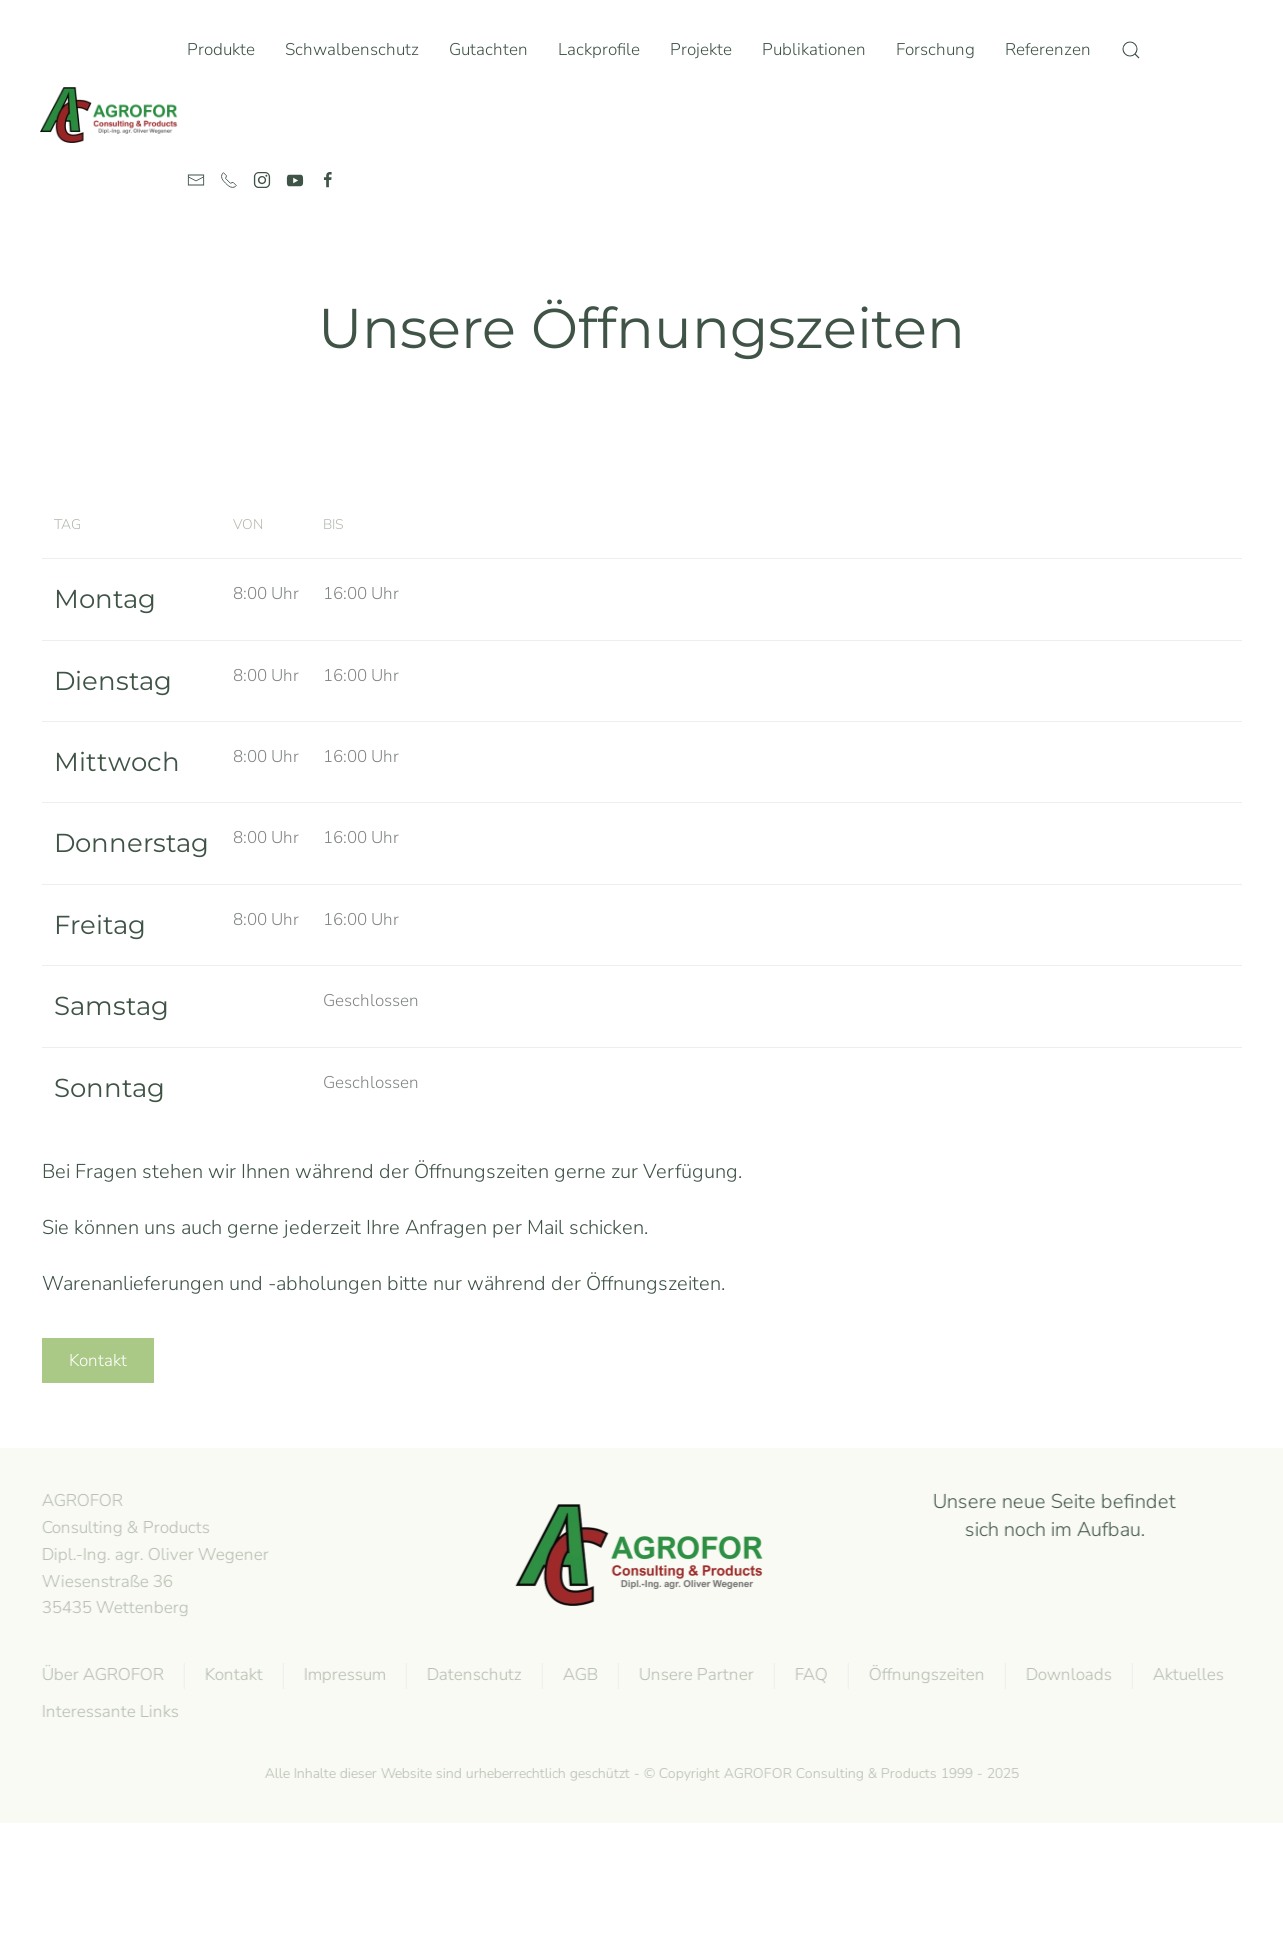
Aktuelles (1185, 1674)
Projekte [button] (701, 49)
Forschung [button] (935, 49)
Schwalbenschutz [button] (352, 49)
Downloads (1066, 1674)
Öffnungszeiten (924, 1674)
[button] (1131, 50)
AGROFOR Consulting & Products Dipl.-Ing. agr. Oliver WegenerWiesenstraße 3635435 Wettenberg (152, 1554)
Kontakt (98, 1360)
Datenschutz (471, 1674)
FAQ (808, 1674)
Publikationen (814, 49)
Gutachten (488, 49)
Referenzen (1048, 49)
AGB (577, 1674)
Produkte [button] (221, 49)
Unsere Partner (693, 1674)
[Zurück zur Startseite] (113, 115)
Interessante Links (107, 1711)
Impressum (342, 1674)
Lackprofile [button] (599, 49)
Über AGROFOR (100, 1674)
